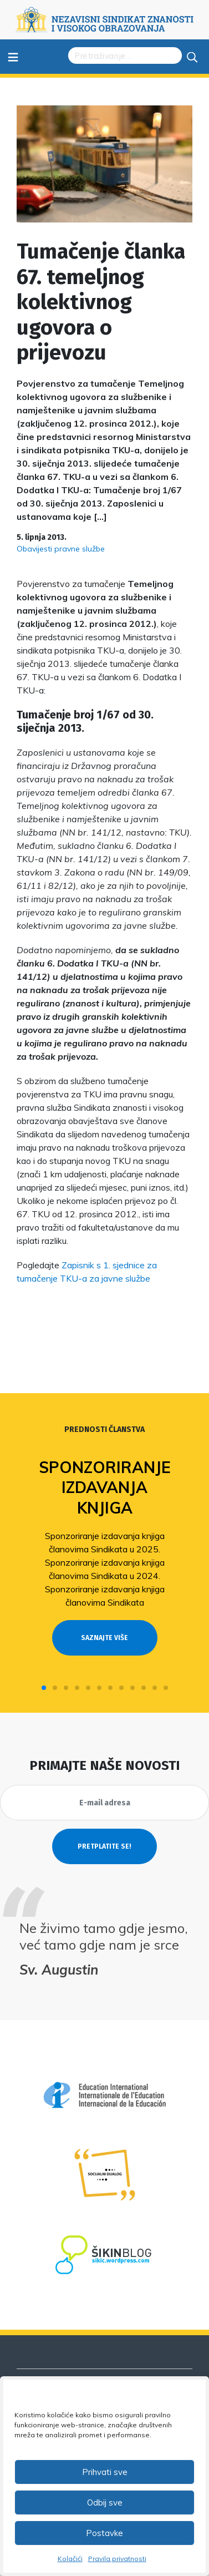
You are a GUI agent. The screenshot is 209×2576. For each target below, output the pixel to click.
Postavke (104, 2533)
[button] (44, 1688)
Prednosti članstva (104, 1429)
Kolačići (70, 2558)
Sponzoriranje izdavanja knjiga (105, 1487)
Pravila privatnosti (117, 2558)
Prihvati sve (105, 2472)
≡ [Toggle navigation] (13, 56)
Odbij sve (105, 2502)
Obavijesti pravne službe (61, 549)
